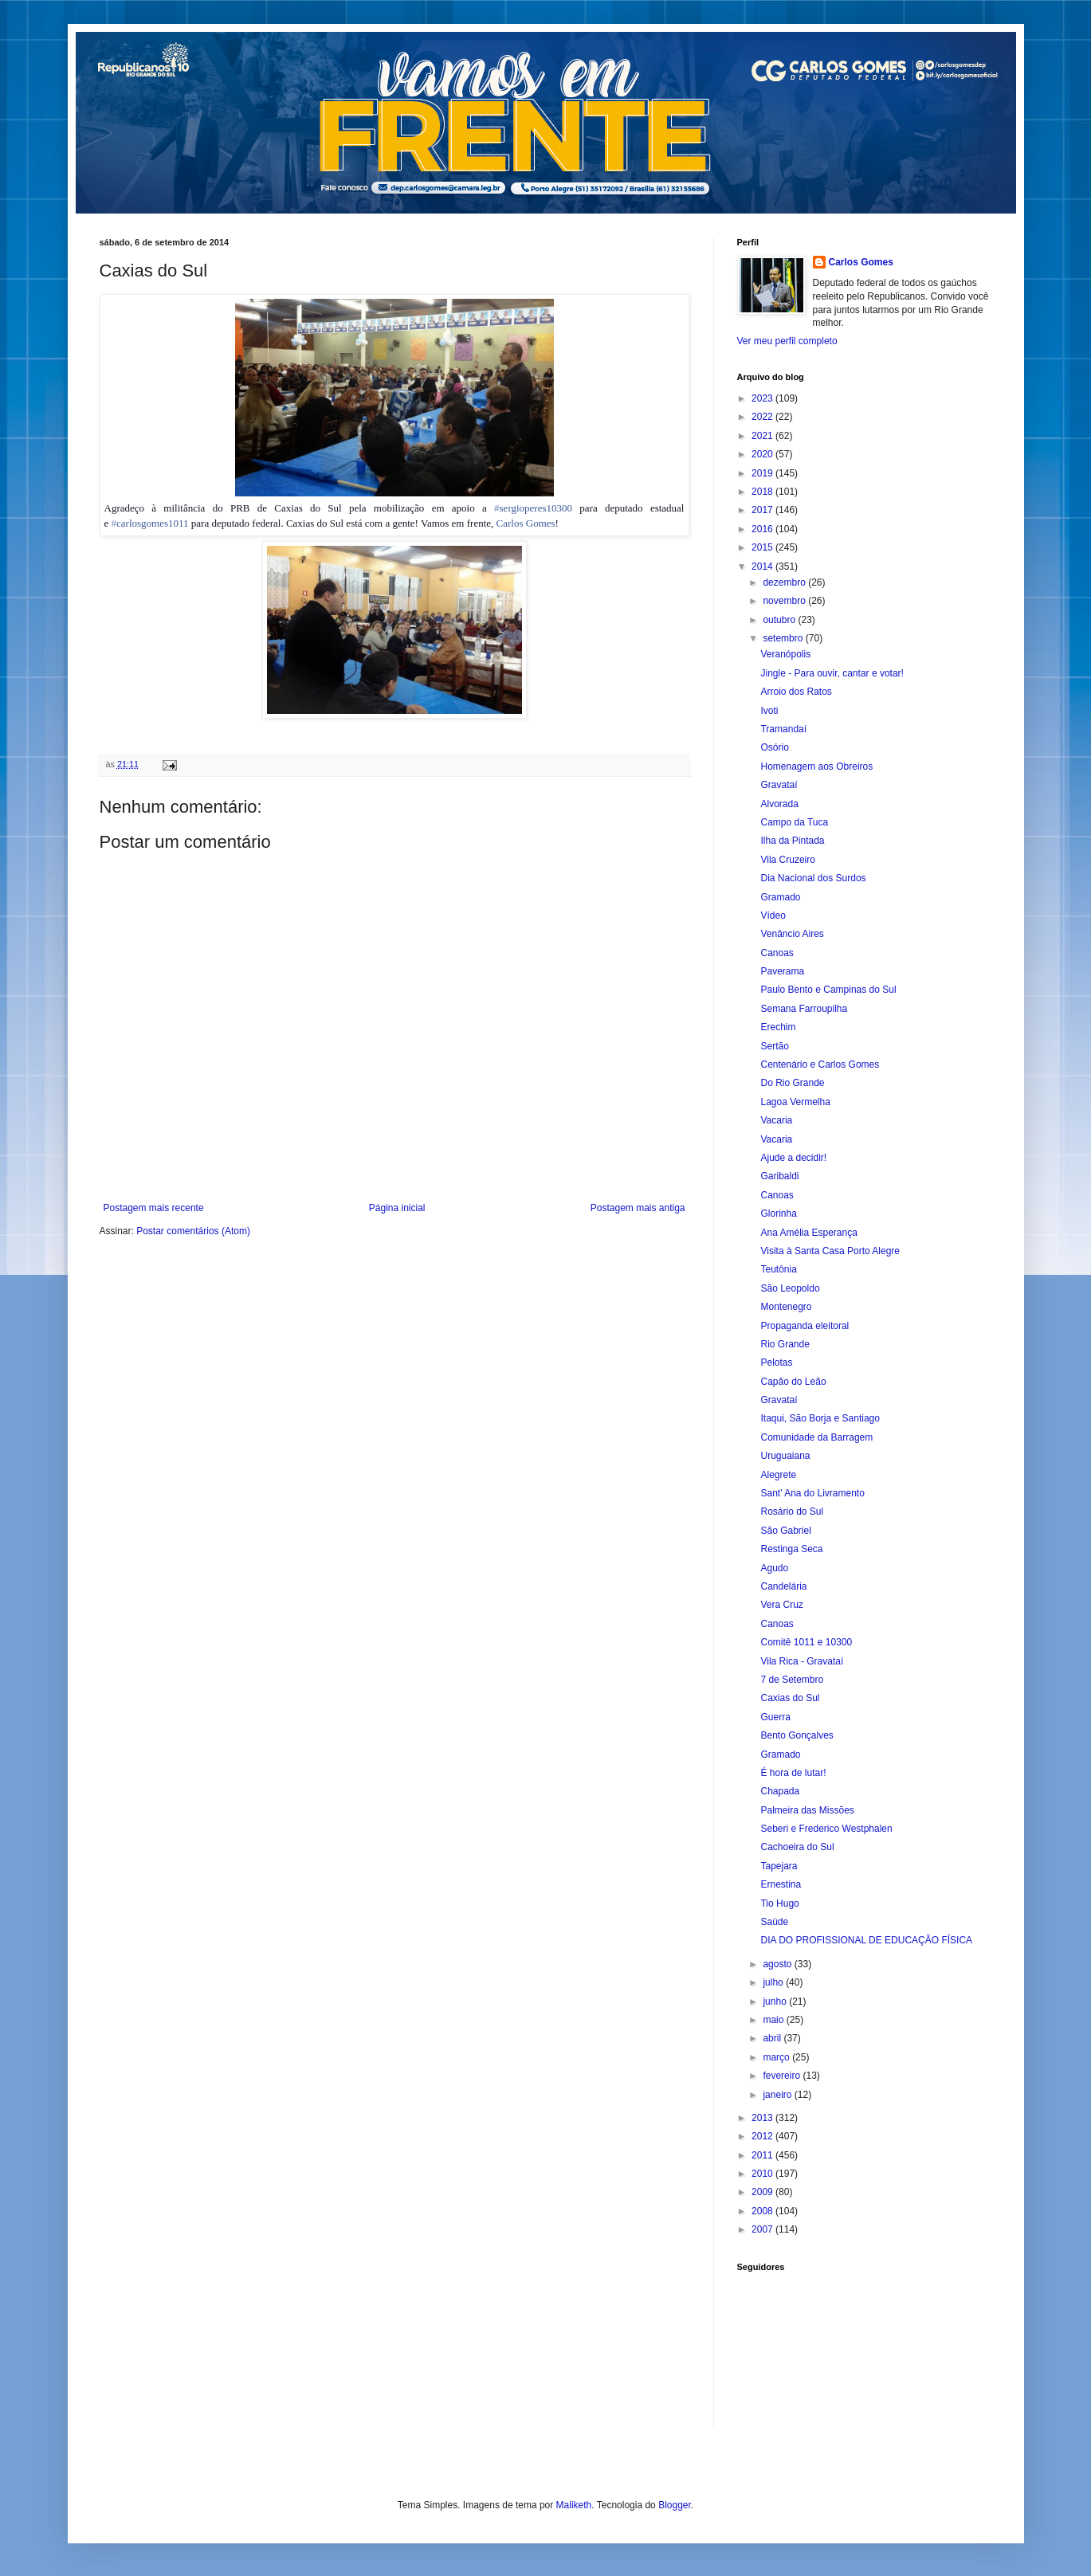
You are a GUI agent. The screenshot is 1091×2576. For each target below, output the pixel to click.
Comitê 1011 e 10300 (806, 1642)
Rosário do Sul (791, 1511)
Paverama (782, 971)
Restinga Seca (791, 1549)
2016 (763, 529)
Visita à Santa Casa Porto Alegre (830, 1251)
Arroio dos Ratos (795, 691)
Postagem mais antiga (638, 1208)
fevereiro (783, 2075)
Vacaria (776, 1120)
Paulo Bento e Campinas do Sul (828, 989)
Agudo (774, 1568)
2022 (763, 416)
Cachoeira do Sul (797, 1847)
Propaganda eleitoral (804, 1325)
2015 (763, 547)
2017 (763, 510)
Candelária (783, 1586)
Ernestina (780, 1884)
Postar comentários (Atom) (193, 1231)
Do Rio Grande (792, 1082)
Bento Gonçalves (796, 1735)
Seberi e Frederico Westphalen (826, 1828)
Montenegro (785, 1306)
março (777, 2057)
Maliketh (574, 2505)
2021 (763, 435)
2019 (763, 473)
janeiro (778, 2094)
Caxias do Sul (789, 1698)
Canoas (776, 953)
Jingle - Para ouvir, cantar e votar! (831, 673)
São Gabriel (785, 1530)
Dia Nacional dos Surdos (812, 878)
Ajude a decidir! (793, 1157)
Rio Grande (784, 1344)
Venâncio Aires (791, 933)
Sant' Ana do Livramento (812, 1493)
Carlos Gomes (525, 523)
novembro (785, 600)
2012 (763, 2136)
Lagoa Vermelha (795, 1102)
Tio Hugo (779, 1903)
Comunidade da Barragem (816, 1437)
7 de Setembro (791, 1679)
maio (774, 2019)
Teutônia (778, 1269)
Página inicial (397, 1208)
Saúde (774, 1921)
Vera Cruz (781, 1604)
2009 (763, 2192)
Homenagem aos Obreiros (816, 766)
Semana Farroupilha (803, 1008)
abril (773, 2038)
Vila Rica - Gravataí (801, 1661)
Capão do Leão (793, 1381)
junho (776, 2001)
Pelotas (776, 1362)
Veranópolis (785, 654)
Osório (774, 747)
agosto (778, 1964)
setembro (784, 638)
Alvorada (779, 804)
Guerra (775, 1717)
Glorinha (778, 1213)
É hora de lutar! (793, 1772)
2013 (763, 2117)
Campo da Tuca (794, 822)
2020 (763, 454)
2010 (763, 2173)
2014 (763, 566)
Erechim (777, 1027)
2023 (763, 398)
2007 (763, 2229)
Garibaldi (779, 1176)
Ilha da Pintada (792, 840)
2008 (763, 2211)
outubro (780, 619)
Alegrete (778, 1474)
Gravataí (778, 784)
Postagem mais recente (154, 1208)
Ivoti (769, 710)
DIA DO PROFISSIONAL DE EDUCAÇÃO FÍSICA (866, 1940)
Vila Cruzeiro (787, 859)
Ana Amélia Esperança (808, 1232)
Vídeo (772, 915)
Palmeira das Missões (807, 1810)
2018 (763, 491)
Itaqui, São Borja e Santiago (819, 1418)
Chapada (779, 1791)
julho (774, 1982)
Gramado (780, 897)
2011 (763, 2155)
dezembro (785, 582)
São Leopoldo (789, 1288)
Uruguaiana (785, 1455)
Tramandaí (783, 729)
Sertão (774, 1046)
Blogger (674, 2505)
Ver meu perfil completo (787, 341)
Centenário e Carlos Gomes (819, 1064)
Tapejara (778, 1866)
